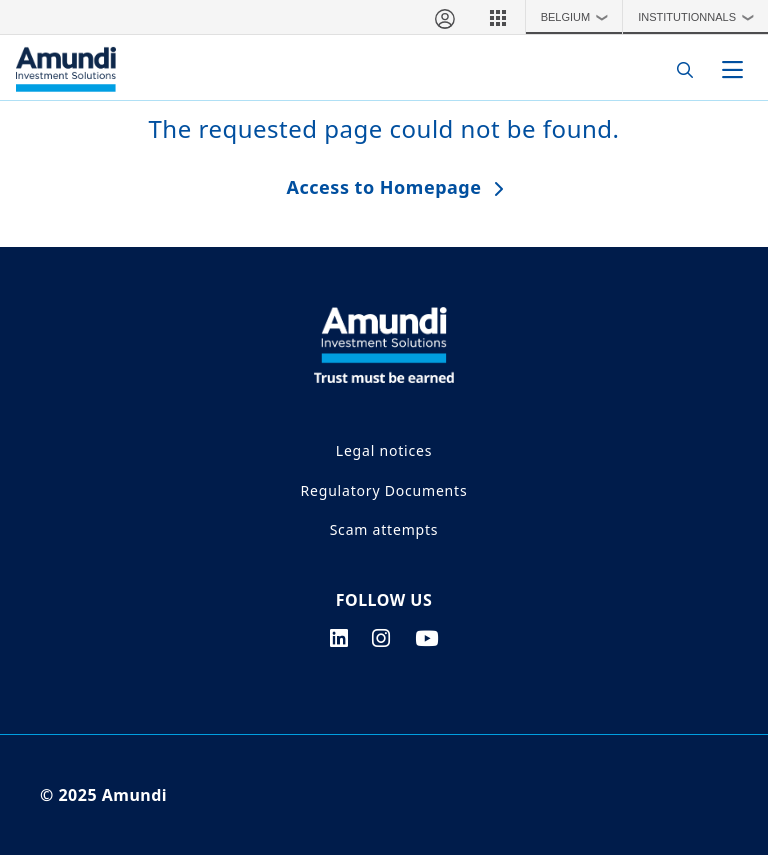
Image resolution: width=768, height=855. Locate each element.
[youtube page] (427, 638)
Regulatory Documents (384, 490)
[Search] (679, 69)
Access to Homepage (384, 187)
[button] (498, 17)
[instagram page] (381, 638)
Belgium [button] (579, 17)
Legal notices (384, 450)
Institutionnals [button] (700, 17)
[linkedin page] (339, 638)
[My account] (444, 17)
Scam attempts (384, 529)
